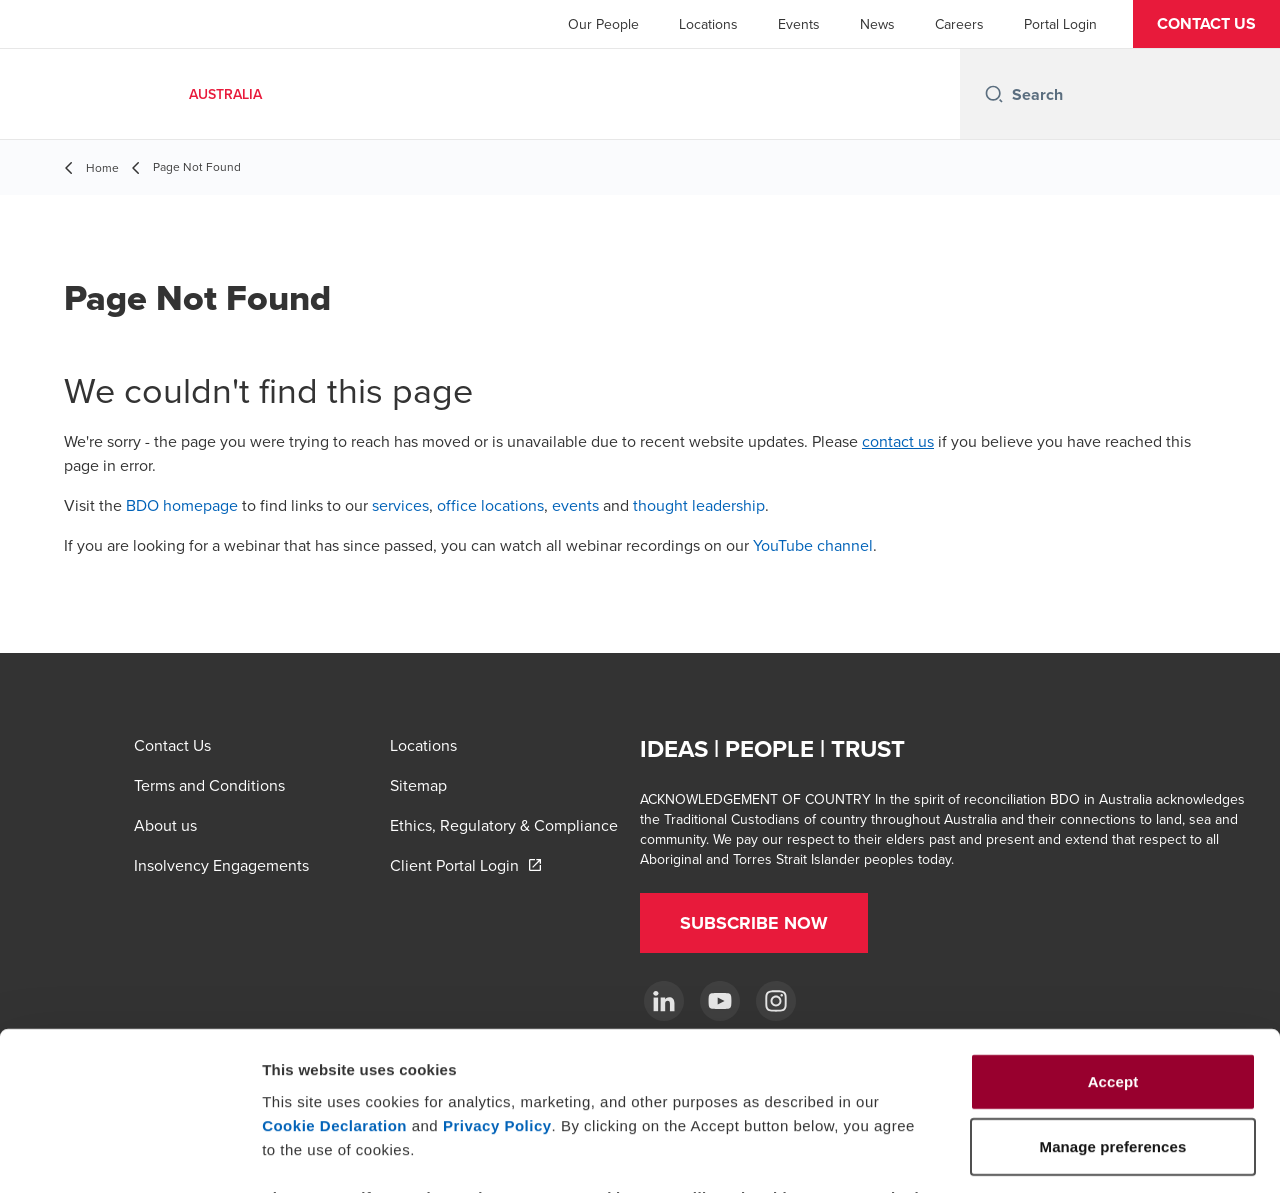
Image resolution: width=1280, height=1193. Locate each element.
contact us (898, 441)
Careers (959, 24)
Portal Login (1060, 24)
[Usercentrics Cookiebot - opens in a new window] (129, 1154)
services (400, 505)
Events (799, 24)
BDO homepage (182, 505)
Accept (1113, 932)
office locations (490, 505)
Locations (708, 24)
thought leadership (699, 505)
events (575, 505)
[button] (1206, 24)
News (877, 24)
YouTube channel (813, 545)
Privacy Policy (497, 976)
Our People (603, 24)
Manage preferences (1113, 1153)
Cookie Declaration (334, 976)
